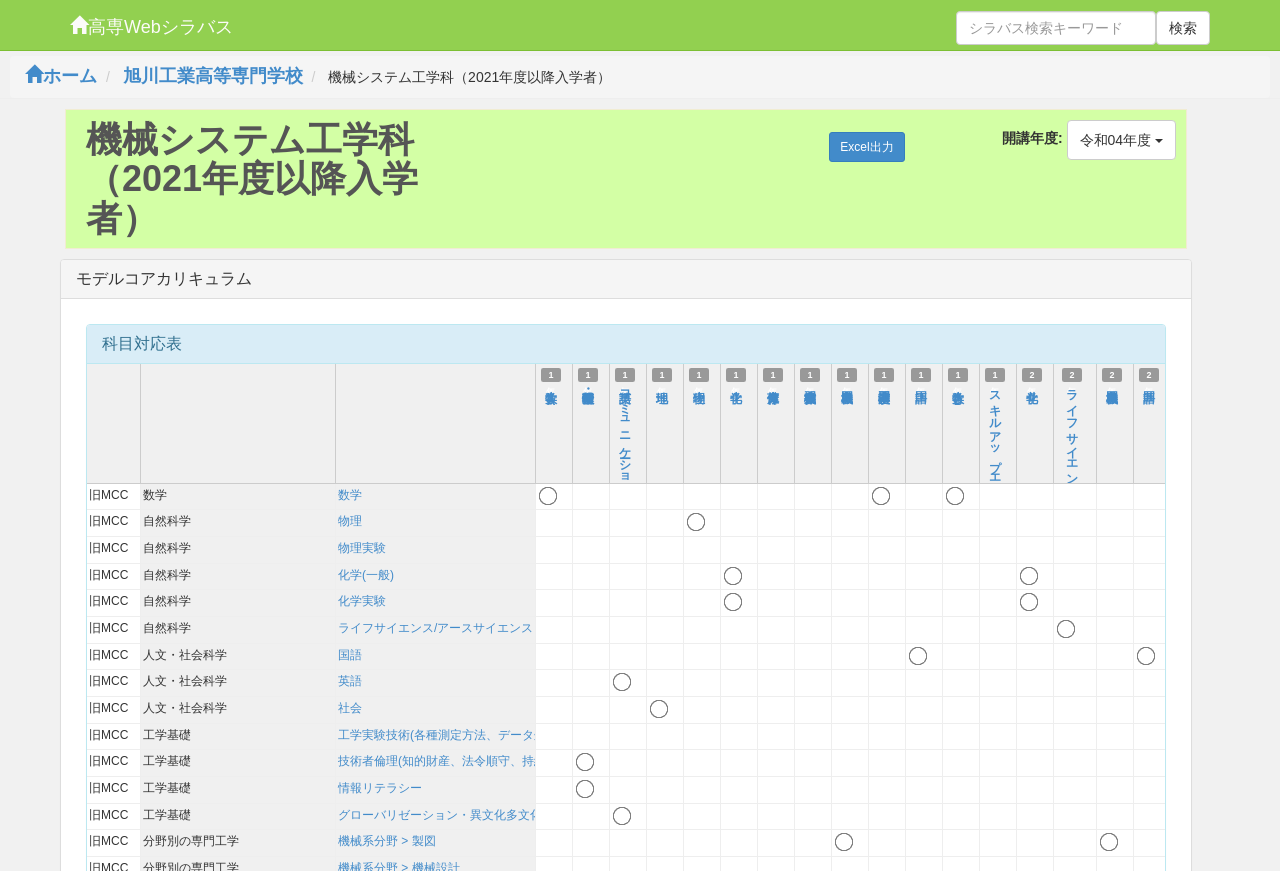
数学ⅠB (958, 395)
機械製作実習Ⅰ (810, 388)
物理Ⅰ (699, 388)
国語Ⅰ (921, 388)
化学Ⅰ (736, 388)
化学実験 (362, 601)
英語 (350, 681)
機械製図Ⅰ (847, 388)
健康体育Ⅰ (773, 388)
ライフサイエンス (1072, 438)
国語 (350, 655)
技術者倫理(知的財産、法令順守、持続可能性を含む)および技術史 (516, 761)
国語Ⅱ (1149, 388)
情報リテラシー (380, 788)
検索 (1183, 28)
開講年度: (1032, 138)
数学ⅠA (551, 395)
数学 (350, 495)
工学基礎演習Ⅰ (884, 388)
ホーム (61, 76)
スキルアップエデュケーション (995, 473)
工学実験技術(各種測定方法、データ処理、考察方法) (480, 735)
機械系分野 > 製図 (387, 841)
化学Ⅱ (1032, 388)
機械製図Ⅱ (1112, 388)
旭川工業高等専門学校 (213, 76)
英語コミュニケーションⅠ (625, 444)
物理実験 (362, 548)
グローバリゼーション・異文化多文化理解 (452, 815)
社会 (350, 708)
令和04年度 (1121, 140)
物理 (350, 521)
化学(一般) (366, 575)
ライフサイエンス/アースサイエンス (435, 628)
